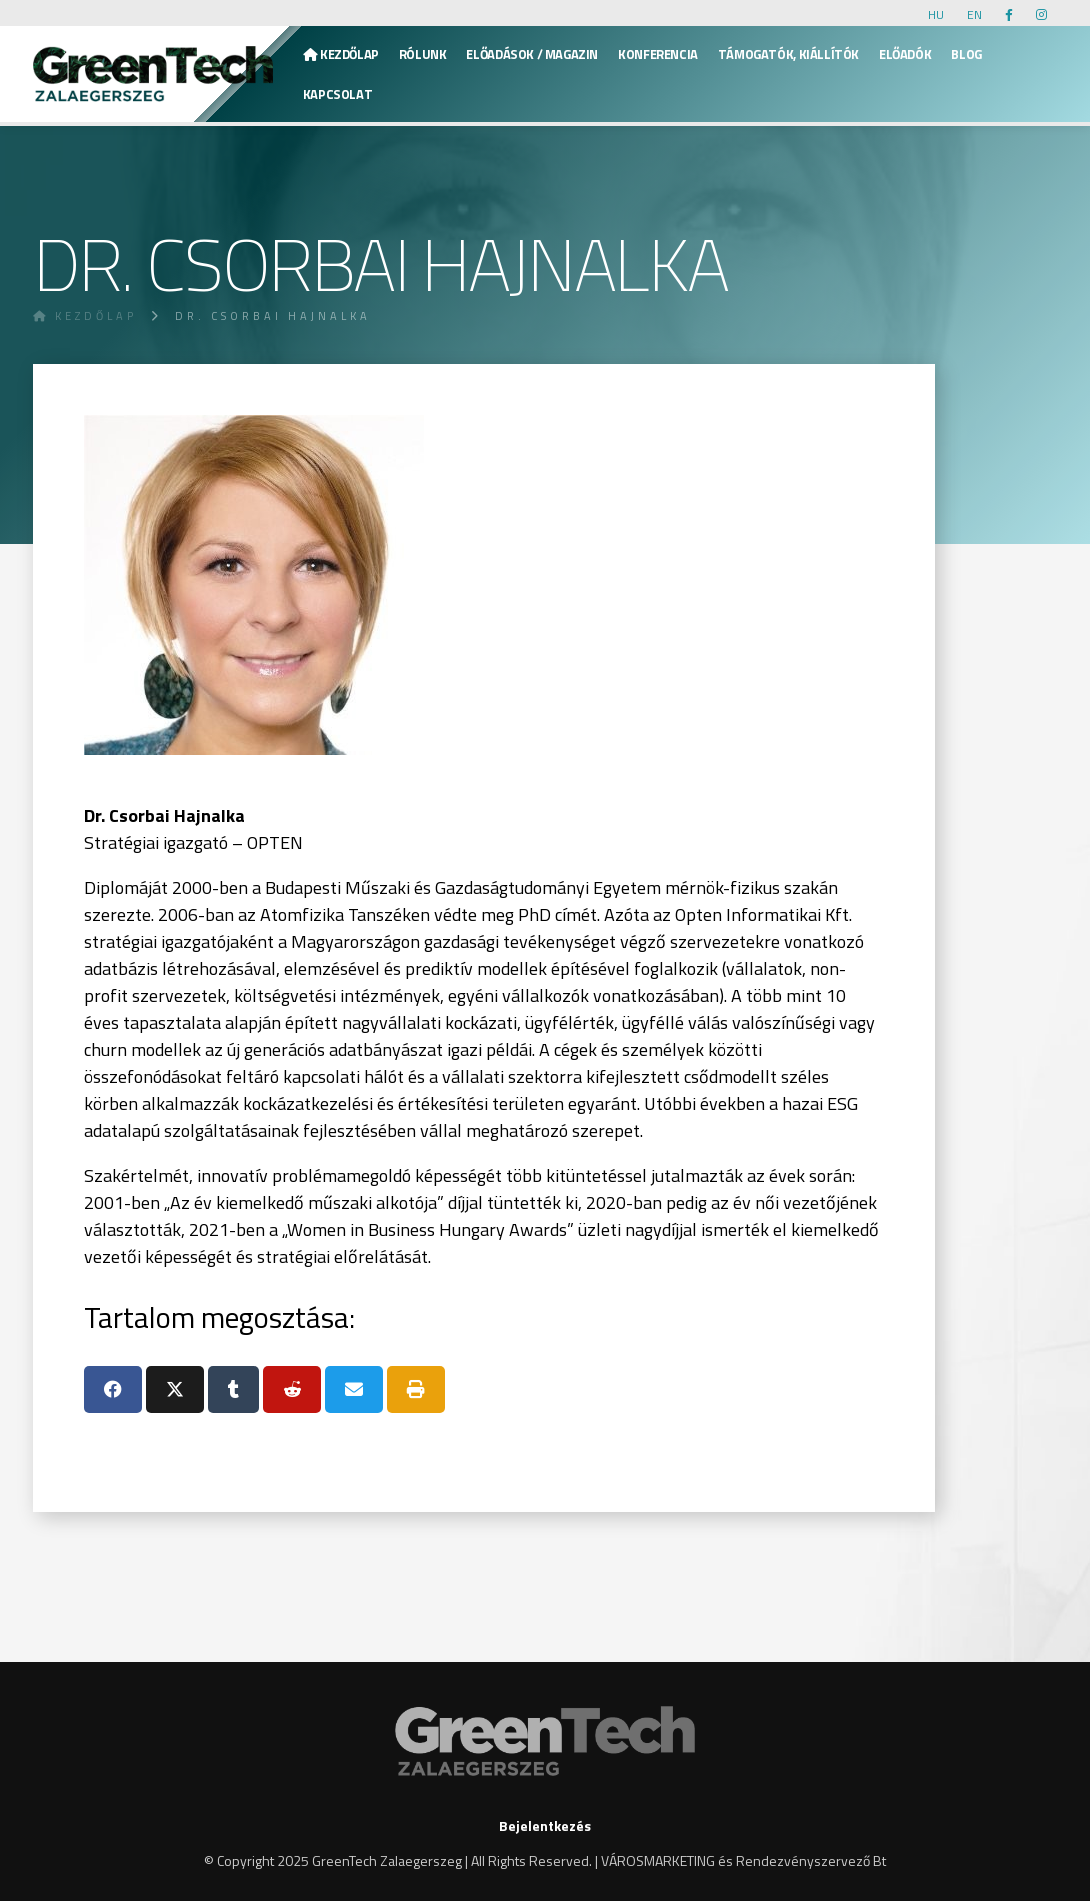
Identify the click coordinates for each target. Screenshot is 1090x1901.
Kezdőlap (341, 54)
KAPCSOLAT (338, 94)
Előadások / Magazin (532, 54)
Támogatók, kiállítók (788, 54)
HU (936, 14)
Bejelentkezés (545, 1825)
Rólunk (423, 54)
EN (974, 14)
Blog (966, 54)
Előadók (905, 54)
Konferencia (658, 54)
